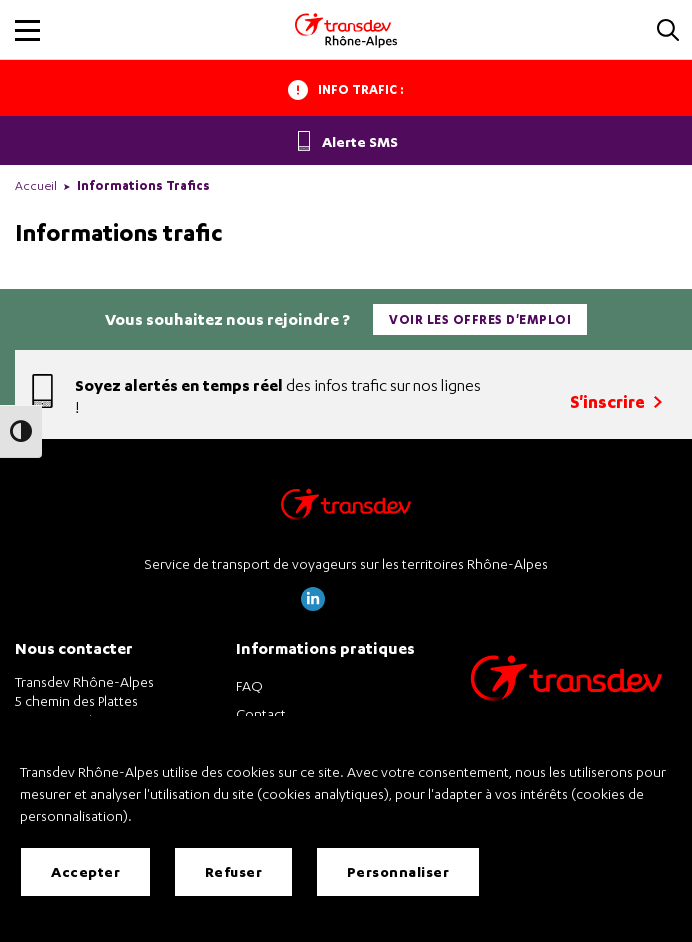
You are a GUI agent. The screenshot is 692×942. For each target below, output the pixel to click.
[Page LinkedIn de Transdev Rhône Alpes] (313, 605)
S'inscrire (616, 401)
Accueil (36, 185)
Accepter (85, 871)
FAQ (249, 685)
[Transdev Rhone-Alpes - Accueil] (346, 30)
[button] (668, 31)
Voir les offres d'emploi (480, 319)
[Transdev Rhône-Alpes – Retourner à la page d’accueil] (346, 509)
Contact (261, 713)
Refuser (234, 871)
